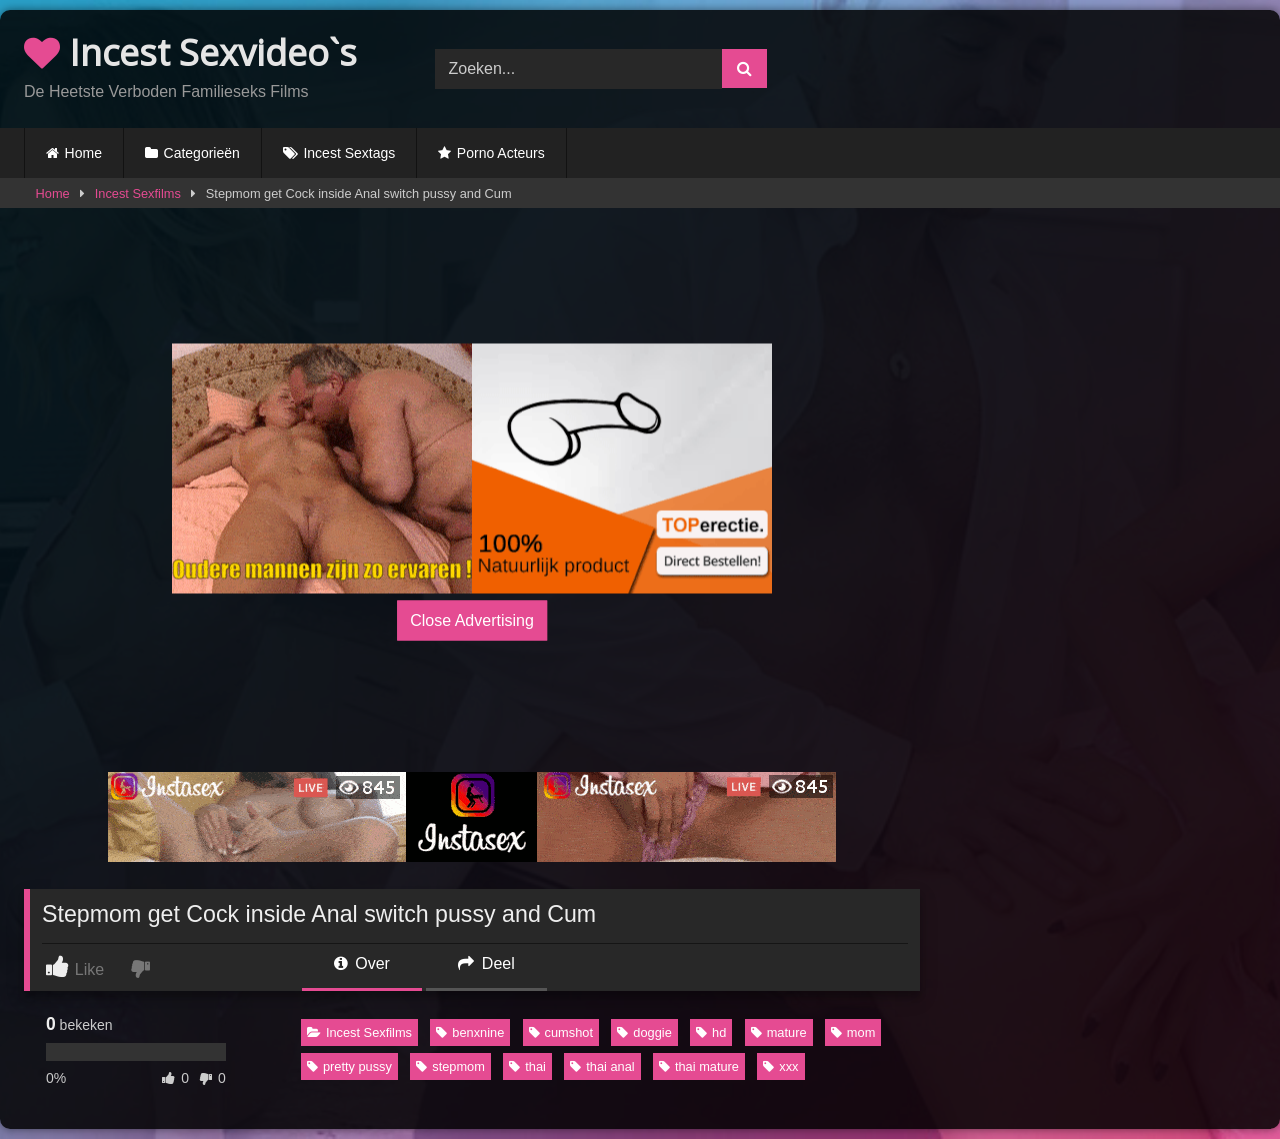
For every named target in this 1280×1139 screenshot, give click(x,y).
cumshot (561, 1032)
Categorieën (202, 153)
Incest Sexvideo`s (190, 52)
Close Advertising (472, 620)
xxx (780, 1066)
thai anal (602, 1066)
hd (711, 1032)
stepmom (450, 1066)
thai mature (699, 1066)
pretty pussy (349, 1066)
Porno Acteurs (501, 153)
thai (527, 1066)
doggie (644, 1032)
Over (362, 963)
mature (779, 1032)
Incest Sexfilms (138, 193)
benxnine (470, 1032)
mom (853, 1032)
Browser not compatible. (1050, 66)
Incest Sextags (349, 153)
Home (83, 153)
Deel (486, 963)
